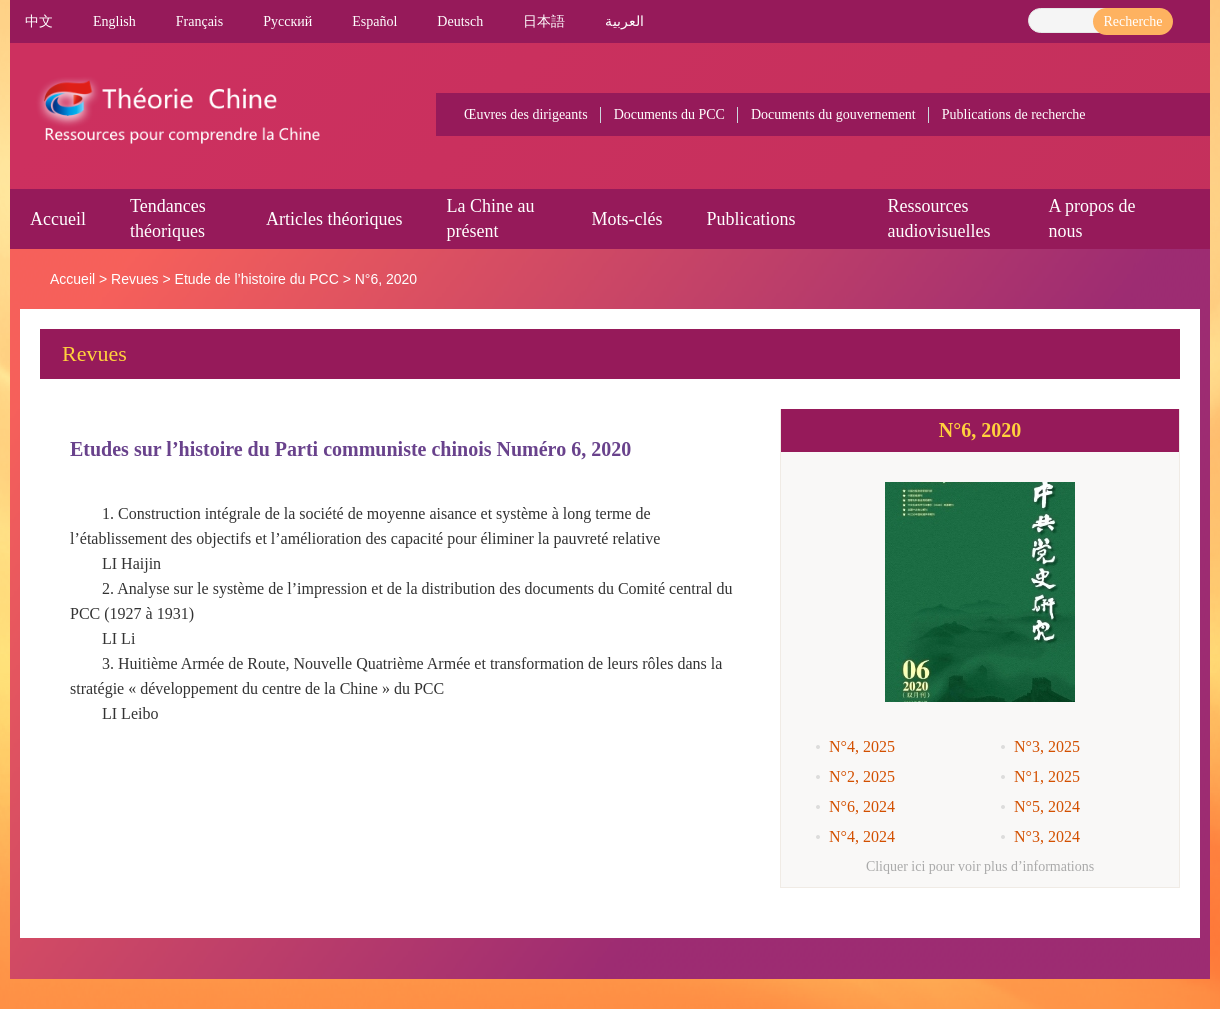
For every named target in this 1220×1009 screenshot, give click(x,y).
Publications (750, 219)
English (114, 21)
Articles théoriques (334, 219)
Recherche (1132, 21)
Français (199, 21)
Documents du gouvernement (833, 114)
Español (374, 21)
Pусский (287, 21)
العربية (624, 21)
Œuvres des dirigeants (526, 114)
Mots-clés (626, 219)
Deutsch (460, 21)
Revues (134, 279)
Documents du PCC (669, 114)
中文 (39, 21)
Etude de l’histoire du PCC (257, 279)
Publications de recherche (1014, 114)
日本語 (544, 21)
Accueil (58, 219)
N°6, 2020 (386, 279)
